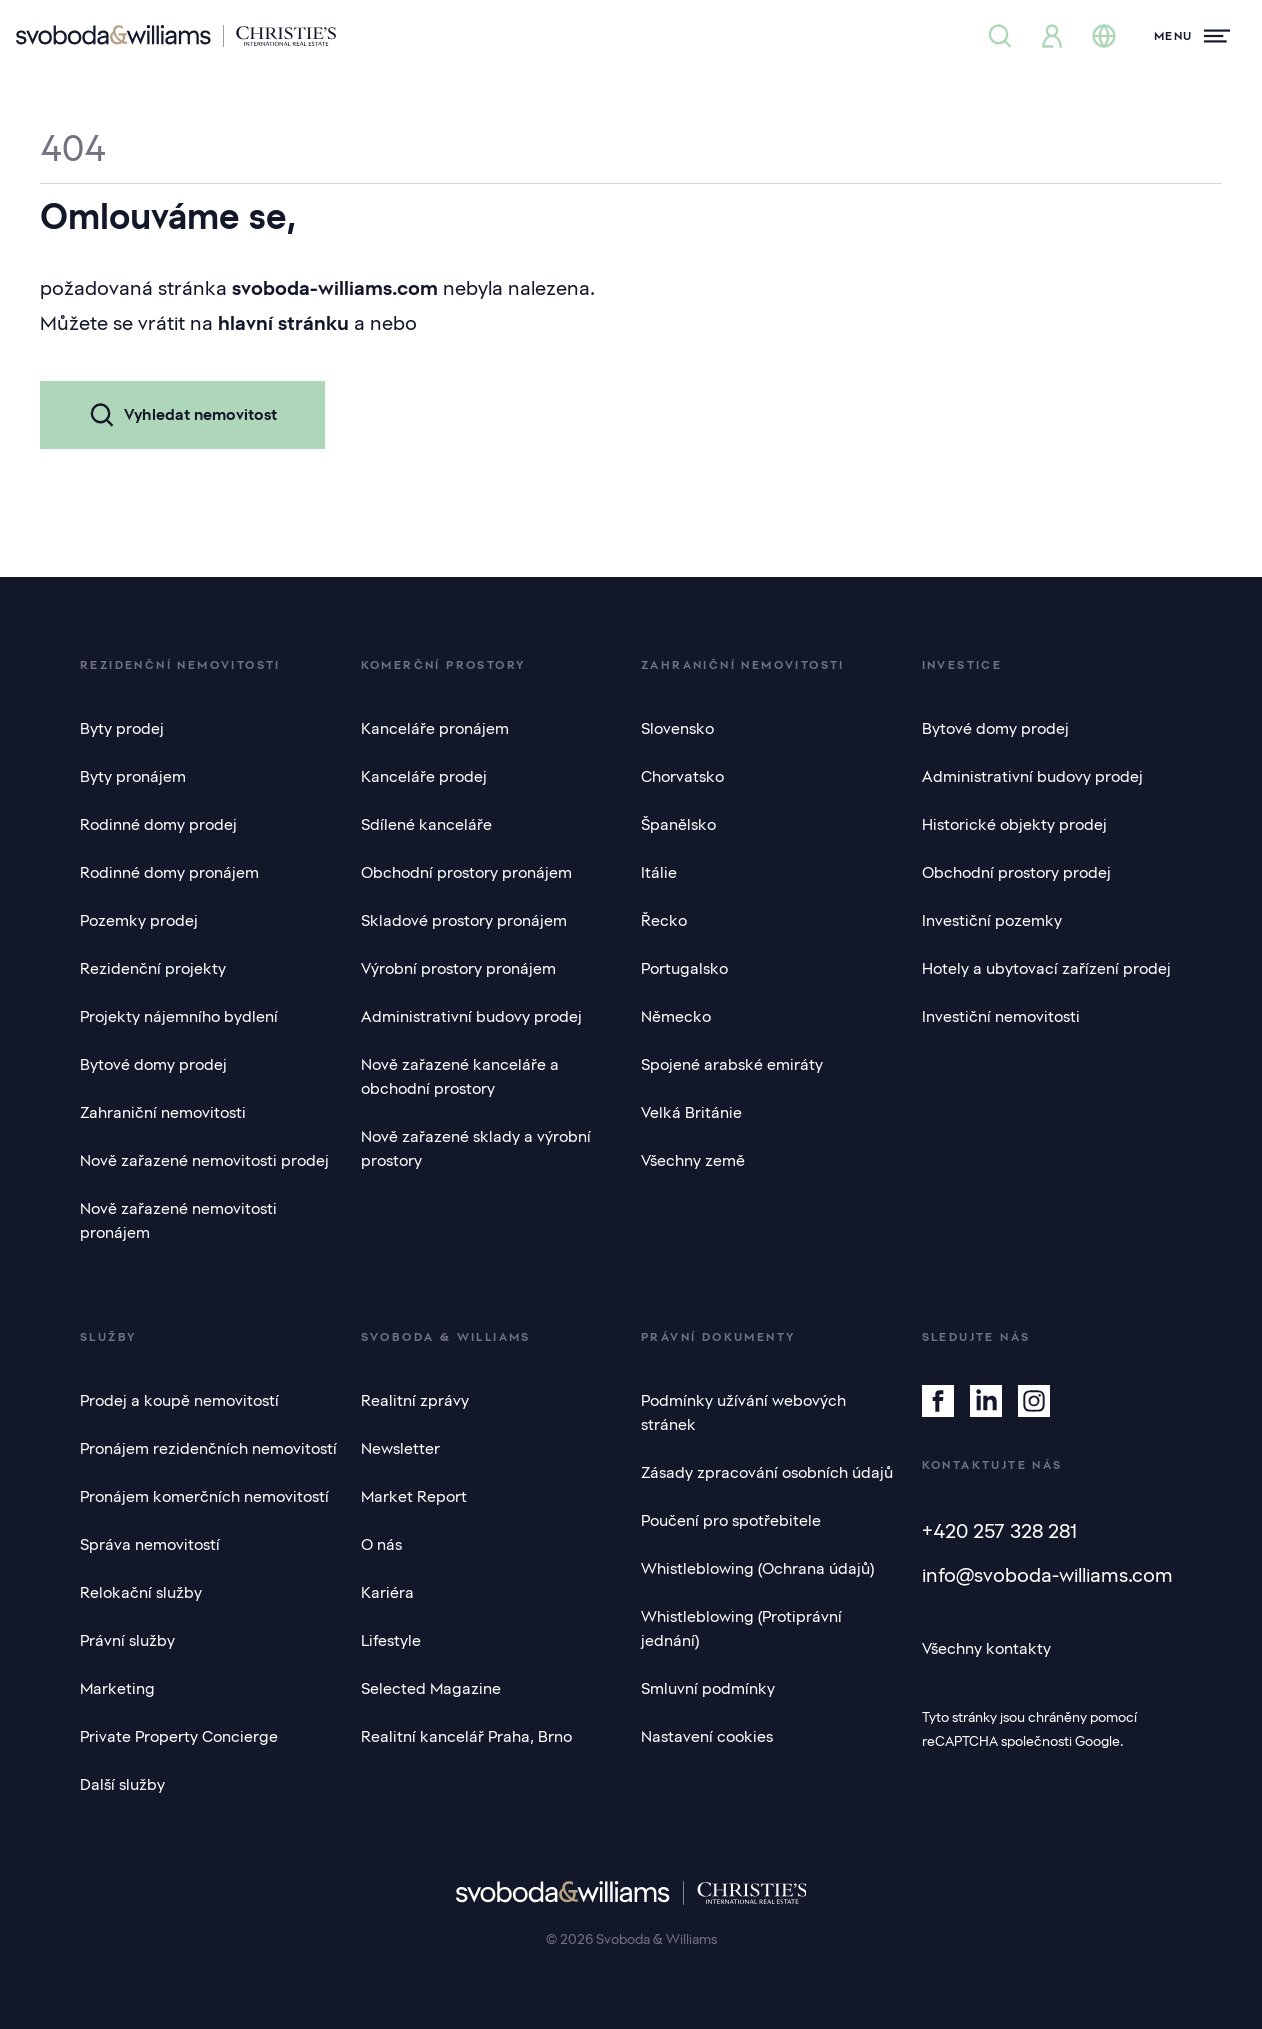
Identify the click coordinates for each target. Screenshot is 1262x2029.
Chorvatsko (682, 777)
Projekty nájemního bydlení (179, 1017)
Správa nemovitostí (150, 1545)
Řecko (664, 921)
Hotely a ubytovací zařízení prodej (1046, 969)
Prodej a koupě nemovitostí (179, 1401)
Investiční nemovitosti (1001, 1017)
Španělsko (678, 825)
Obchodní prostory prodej (1016, 873)
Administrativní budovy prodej (471, 1017)
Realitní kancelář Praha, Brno (466, 1737)
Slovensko (677, 729)
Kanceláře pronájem (435, 729)
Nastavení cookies (707, 1737)
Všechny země (693, 1161)
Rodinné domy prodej (158, 825)
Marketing (117, 1689)
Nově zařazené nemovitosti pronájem (178, 1221)
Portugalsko (684, 969)
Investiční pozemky (992, 921)
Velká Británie (691, 1113)
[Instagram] (1034, 1401)
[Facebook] (938, 1401)
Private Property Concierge (179, 1737)
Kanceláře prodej (424, 777)
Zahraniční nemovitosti (163, 1113)
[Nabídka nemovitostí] (1000, 36)
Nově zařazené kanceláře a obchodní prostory (460, 1077)
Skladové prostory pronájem (464, 921)
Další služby (122, 1785)
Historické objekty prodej (1014, 825)
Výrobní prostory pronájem (458, 969)
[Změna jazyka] (1104, 36)
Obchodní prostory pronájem (466, 873)
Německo (676, 1017)
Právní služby (127, 1641)
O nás (381, 1545)
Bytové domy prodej (153, 1065)
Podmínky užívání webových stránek (743, 1413)
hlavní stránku (283, 323)
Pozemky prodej (139, 921)
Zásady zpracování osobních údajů (767, 1473)
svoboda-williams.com (335, 288)
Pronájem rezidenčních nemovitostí (208, 1449)
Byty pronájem (133, 777)
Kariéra (387, 1593)
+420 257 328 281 (999, 1531)
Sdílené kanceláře (426, 825)
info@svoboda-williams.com (1047, 1575)
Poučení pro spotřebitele (731, 1521)
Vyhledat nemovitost (182, 415)
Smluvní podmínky (708, 1689)
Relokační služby (141, 1593)
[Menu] (1192, 36)
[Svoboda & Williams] (176, 36)
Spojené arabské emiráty (732, 1065)
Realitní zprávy (415, 1401)
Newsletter (400, 1449)
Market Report (414, 1497)
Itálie (659, 873)
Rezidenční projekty (153, 969)
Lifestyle (391, 1641)
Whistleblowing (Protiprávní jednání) (741, 1629)
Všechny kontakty (986, 1649)
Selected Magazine (431, 1689)
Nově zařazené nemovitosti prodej (204, 1161)
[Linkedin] (986, 1401)
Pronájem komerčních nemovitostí (204, 1497)
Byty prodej (122, 729)
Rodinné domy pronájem (169, 873)
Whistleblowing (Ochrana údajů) (757, 1569)
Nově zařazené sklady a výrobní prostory (476, 1149)
